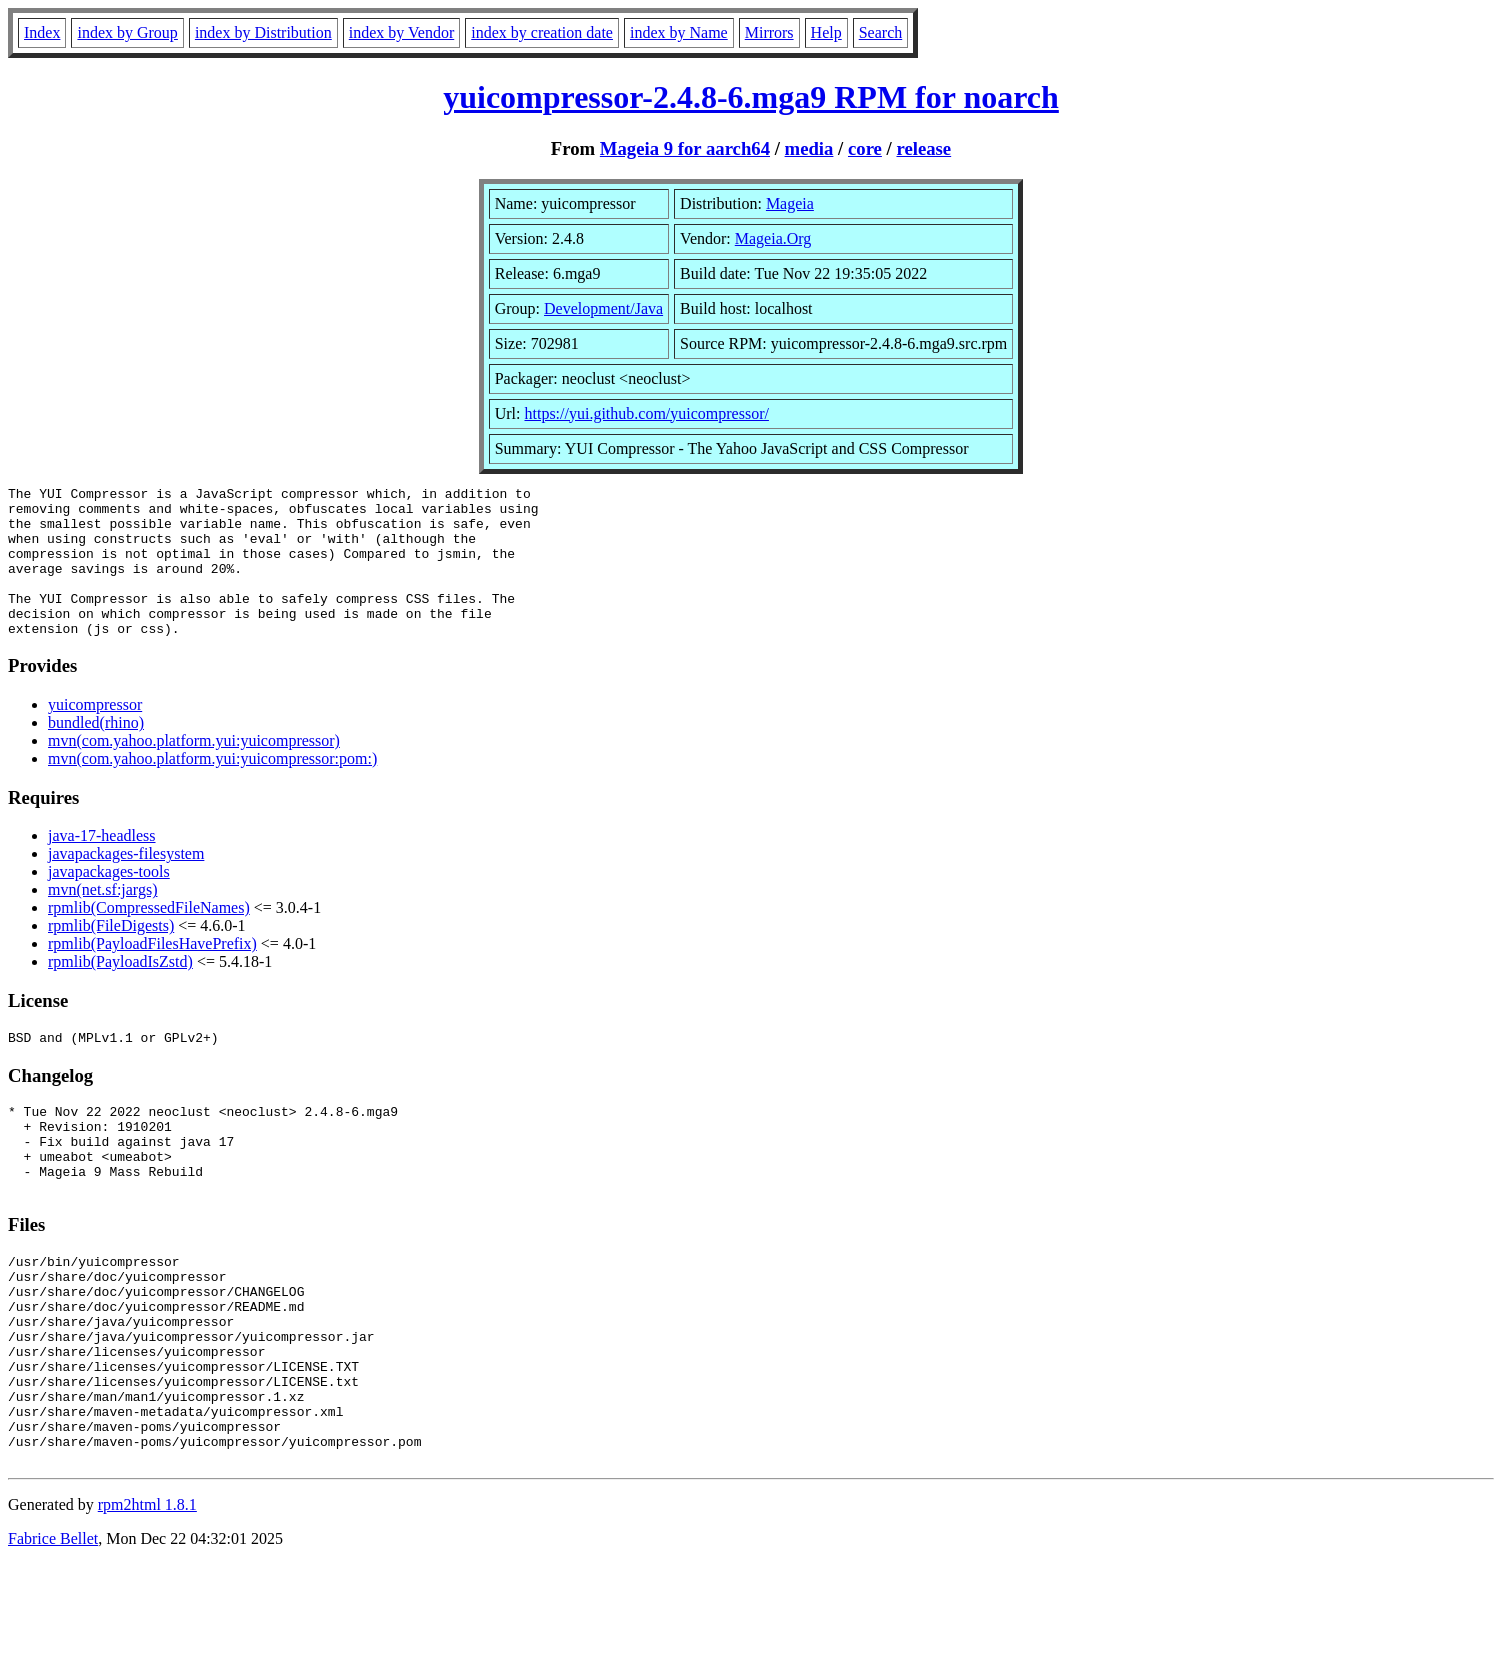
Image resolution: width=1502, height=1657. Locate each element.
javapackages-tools (109, 901)
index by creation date (542, 32)
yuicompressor (95, 734)
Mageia (790, 203)
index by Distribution (263, 32)
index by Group (127, 32)
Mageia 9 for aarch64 (685, 148)
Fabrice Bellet (53, 1631)
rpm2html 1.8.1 (147, 1597)
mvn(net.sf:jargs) (102, 919)
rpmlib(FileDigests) (111, 955)
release (923, 148)
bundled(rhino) (96, 752)
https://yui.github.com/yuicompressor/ (646, 413)
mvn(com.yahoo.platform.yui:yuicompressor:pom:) (212, 788)
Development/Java (603, 308)
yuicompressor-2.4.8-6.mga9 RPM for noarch (751, 97)
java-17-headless (102, 865)
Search (881, 32)
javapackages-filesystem (126, 883)
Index (42, 32)
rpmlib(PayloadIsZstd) (120, 991)
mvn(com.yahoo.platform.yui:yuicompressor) (194, 770)
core (865, 148)
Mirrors (769, 32)
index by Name (679, 32)
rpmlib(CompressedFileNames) (149, 937)
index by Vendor (401, 32)
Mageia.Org (773, 238)
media (809, 148)
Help (826, 32)
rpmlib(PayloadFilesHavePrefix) (152, 973)
